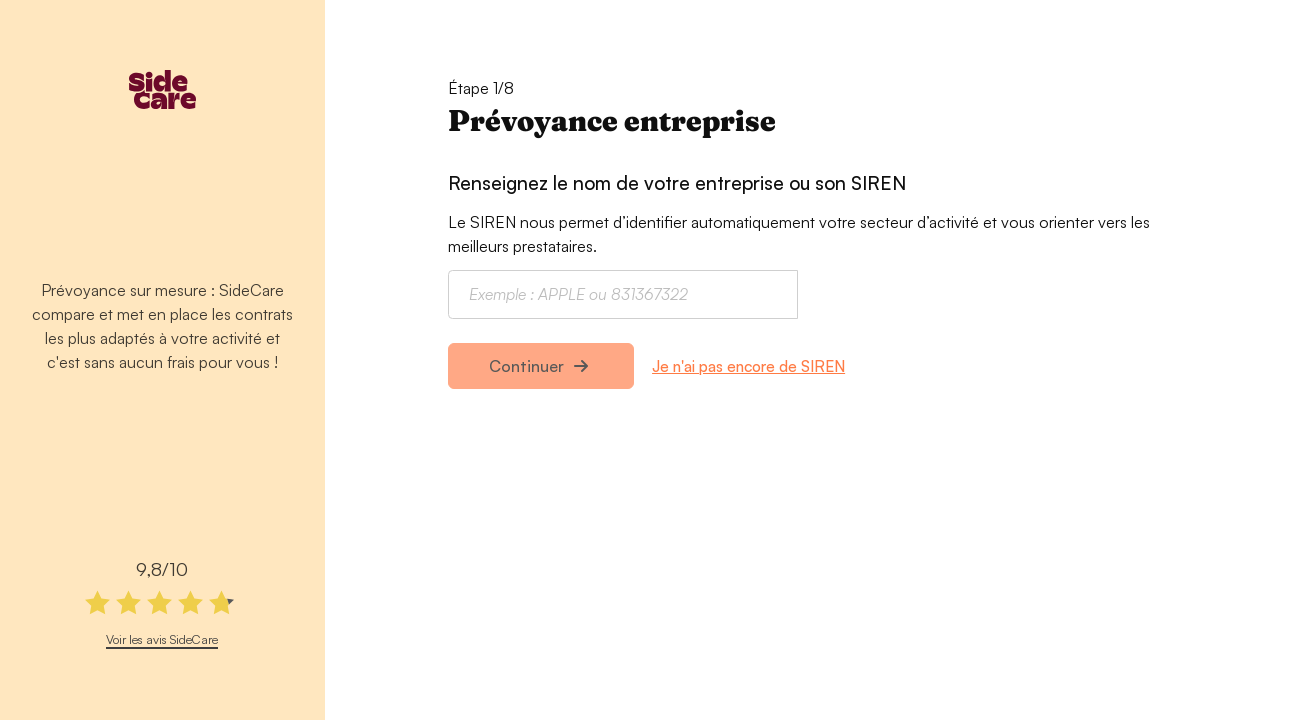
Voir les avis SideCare (162, 639)
